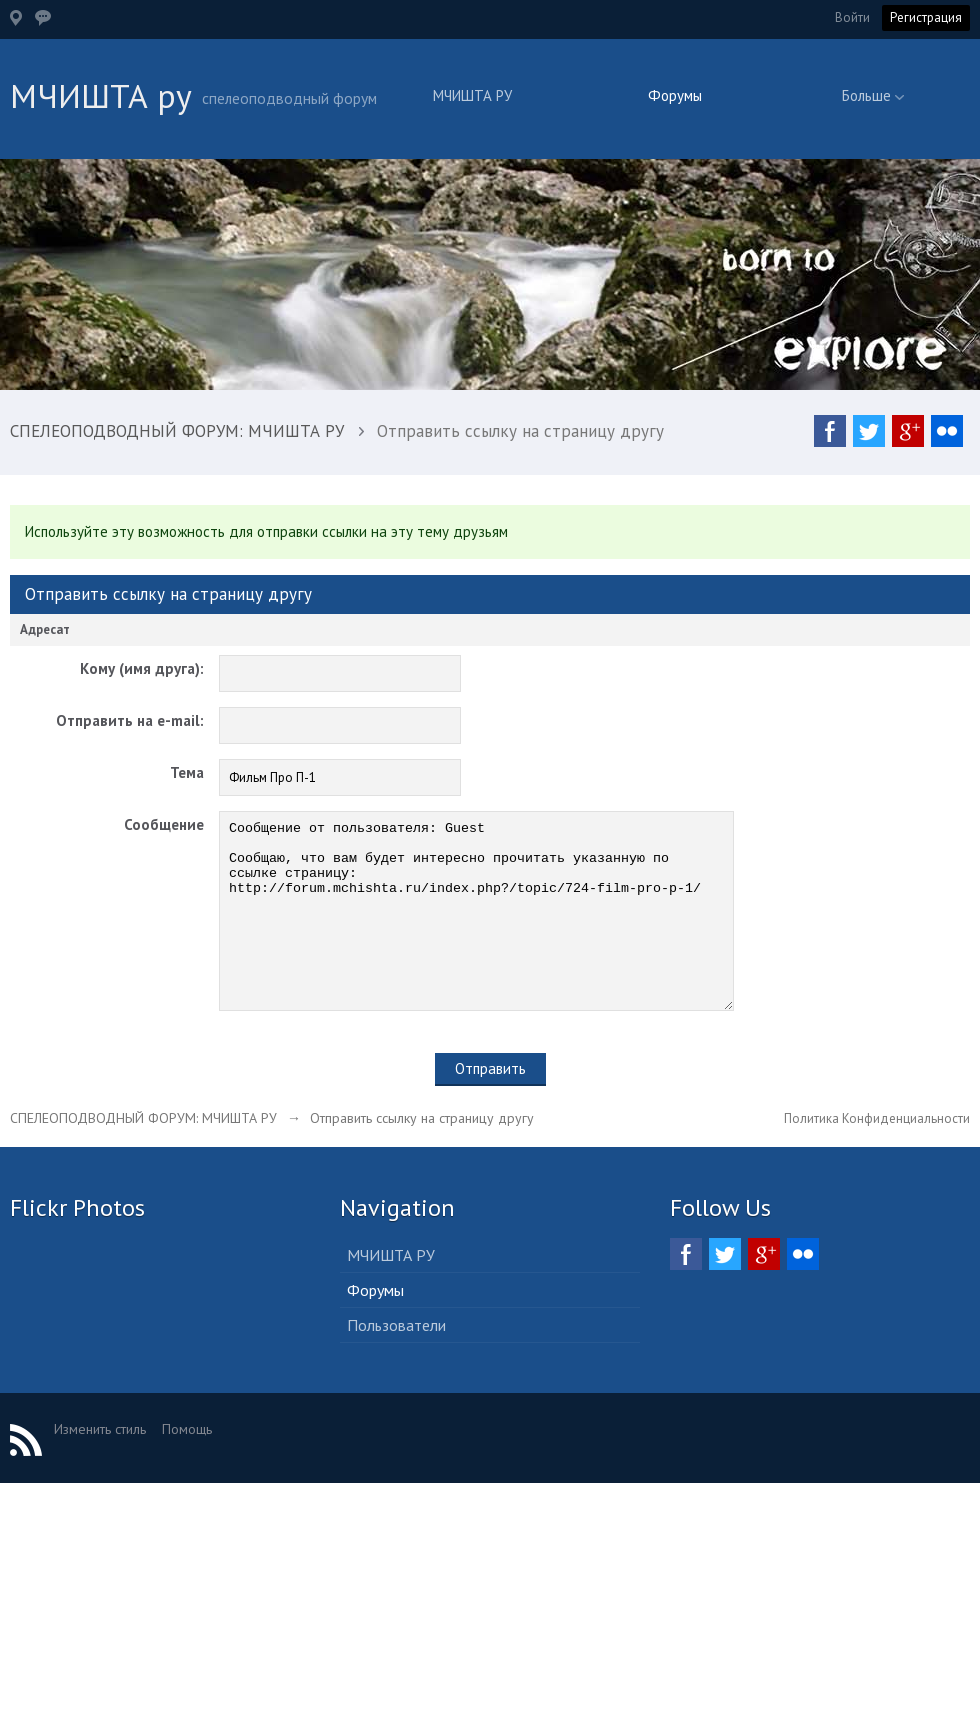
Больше (873, 95)
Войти (852, 17)
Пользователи (396, 1361)
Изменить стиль (100, 1465)
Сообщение (164, 824)
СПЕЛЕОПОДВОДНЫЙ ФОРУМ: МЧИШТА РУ (143, 1154)
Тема (187, 772)
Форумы (675, 95)
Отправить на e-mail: (130, 720)
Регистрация (926, 17)
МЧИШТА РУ (472, 95)
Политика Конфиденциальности (877, 1154)
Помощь (187, 1465)
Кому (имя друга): (142, 668)
